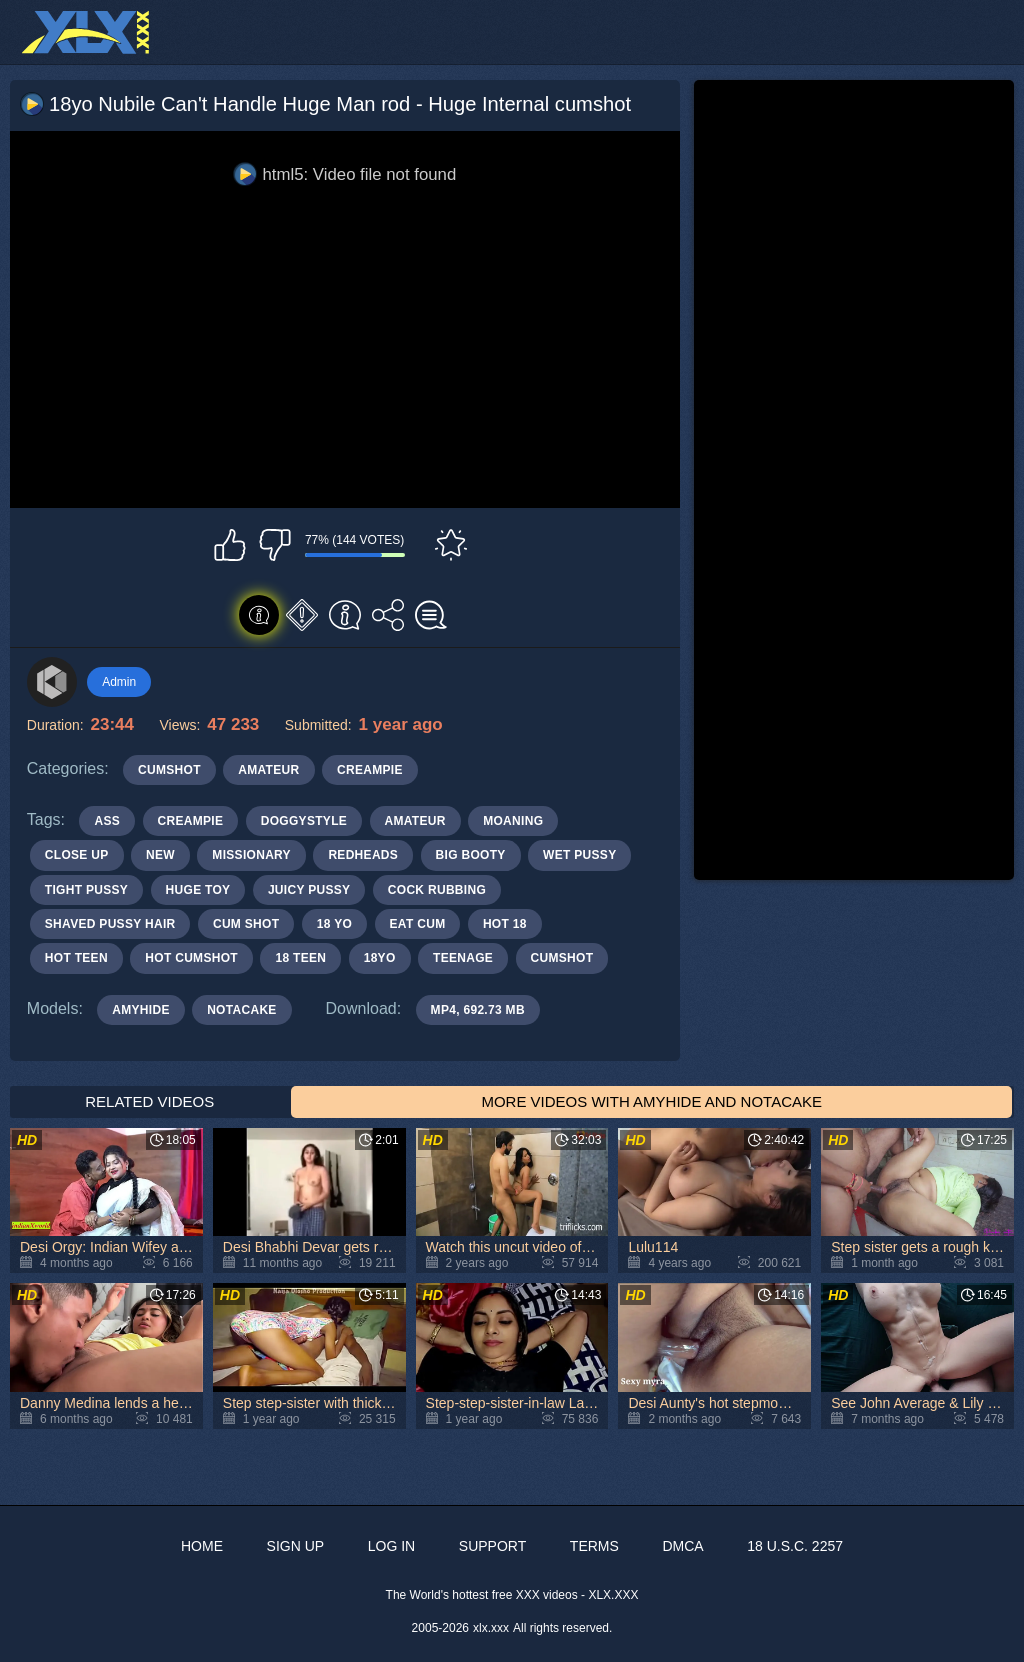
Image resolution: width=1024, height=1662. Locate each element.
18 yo (334, 924)
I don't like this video (275, 545)
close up (77, 855)
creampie (191, 821)
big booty (471, 855)
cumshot (562, 958)
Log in (391, 1546)
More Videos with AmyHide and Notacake (651, 1101)
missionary (251, 855)
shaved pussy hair (110, 924)
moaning (513, 821)
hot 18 (505, 924)
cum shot (246, 924)
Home (202, 1546)
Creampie (370, 770)
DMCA (682, 1546)
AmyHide (140, 1010)
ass (107, 821)
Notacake (242, 1010)
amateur (415, 821)
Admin (119, 682)
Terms (594, 1546)
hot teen (76, 958)
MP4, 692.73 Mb (478, 1010)
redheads (363, 855)
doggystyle (304, 821)
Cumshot (169, 770)
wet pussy (579, 855)
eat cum (418, 924)
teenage (463, 958)
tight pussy (86, 890)
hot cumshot (191, 958)
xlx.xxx (491, 1628)
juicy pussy (309, 890)
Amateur (268, 770)
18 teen (300, 958)
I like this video (230, 545)
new (160, 855)
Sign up (296, 1546)
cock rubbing (437, 890)
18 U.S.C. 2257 (795, 1546)
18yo (380, 958)
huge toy (198, 890)
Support (492, 1546)
